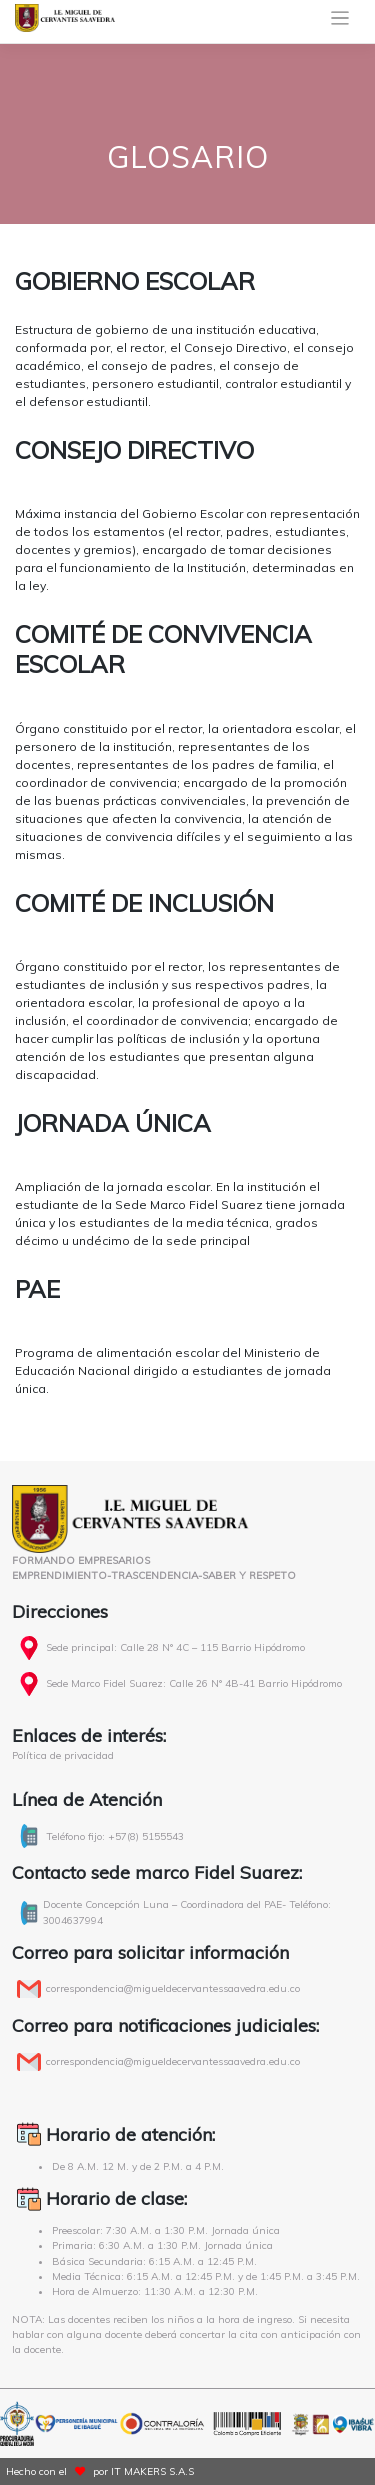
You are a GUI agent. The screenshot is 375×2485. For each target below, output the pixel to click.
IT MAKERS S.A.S (152, 2471)
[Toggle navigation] (340, 18)
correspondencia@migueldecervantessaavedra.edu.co (173, 1988)
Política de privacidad (63, 1755)
